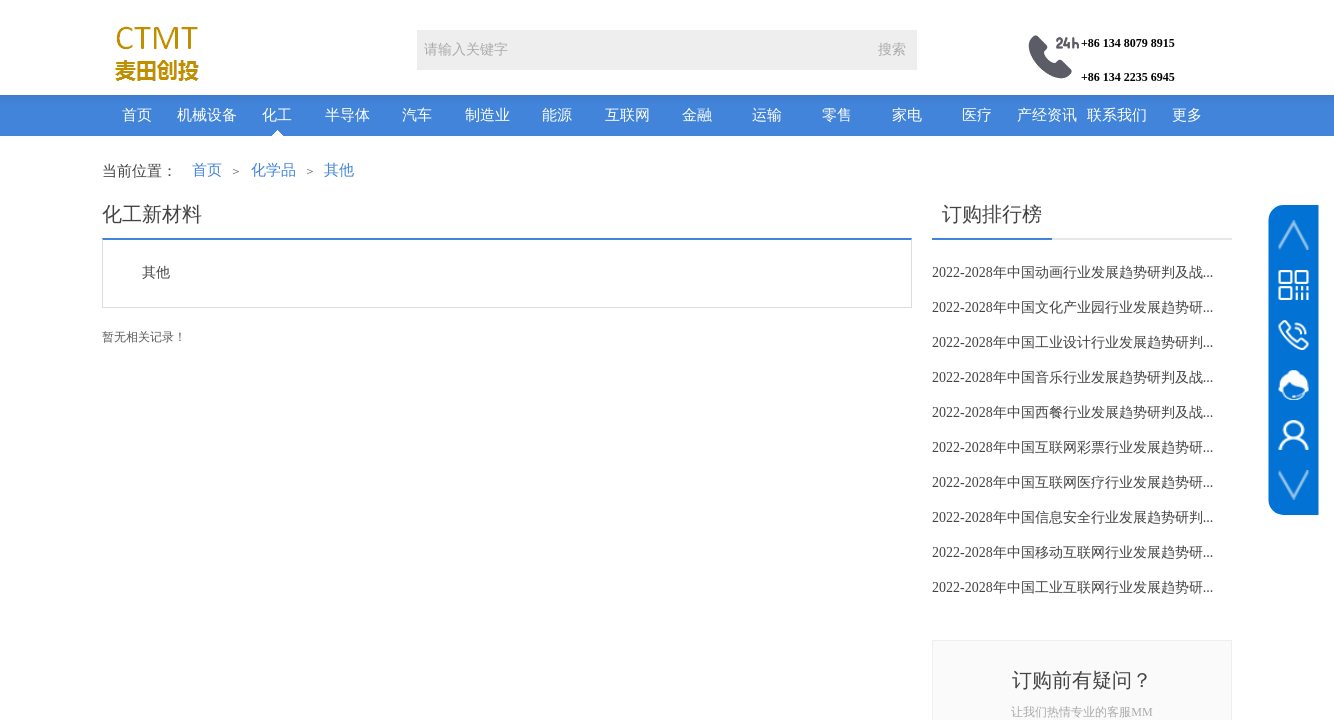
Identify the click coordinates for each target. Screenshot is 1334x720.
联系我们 (1117, 115)
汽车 (417, 115)
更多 (1187, 115)
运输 (767, 115)
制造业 (487, 115)
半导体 (347, 115)
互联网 (627, 115)
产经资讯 (1047, 115)
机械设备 (207, 115)
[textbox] (642, 50)
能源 (557, 115)
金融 (697, 115)
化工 (277, 115)
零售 (837, 115)
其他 (339, 170)
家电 (907, 115)
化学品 (273, 170)
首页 (137, 115)
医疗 (977, 115)
